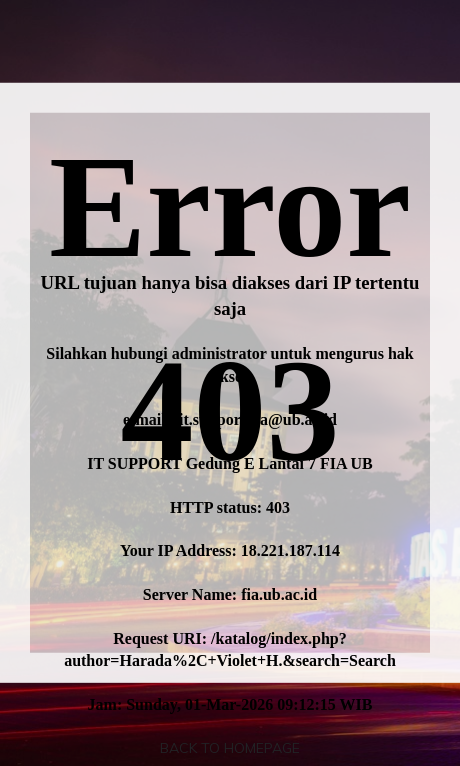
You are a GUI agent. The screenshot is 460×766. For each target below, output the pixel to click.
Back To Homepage (230, 748)
